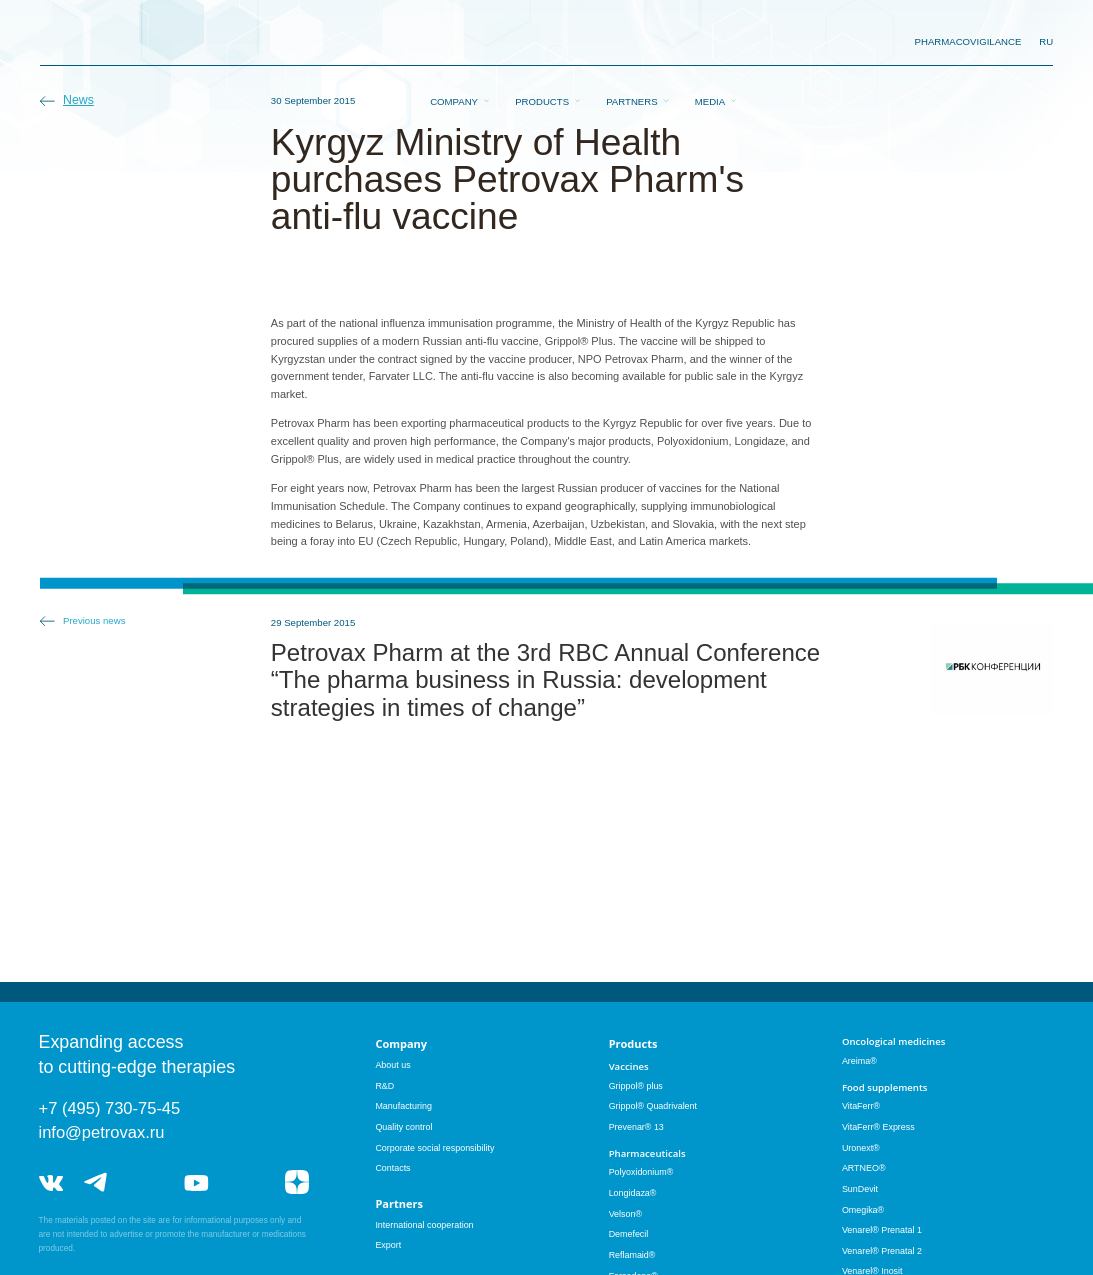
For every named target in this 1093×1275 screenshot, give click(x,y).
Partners (631, 42)
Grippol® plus (636, 1086)
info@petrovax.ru (102, 1132)
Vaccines (629, 1066)
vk (51, 1182)
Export (388, 1245)
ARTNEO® (864, 1168)
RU (1046, 41)
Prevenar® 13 (636, 1127)
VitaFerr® (861, 1106)
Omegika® (863, 1210)
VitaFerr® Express (878, 1127)
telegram (96, 1182)
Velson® (625, 1214)
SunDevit (860, 1189)
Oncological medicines (894, 1041)
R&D (384, 1086)
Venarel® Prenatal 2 (882, 1251)
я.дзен (297, 1182)
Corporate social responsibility (434, 1148)
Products (542, 42)
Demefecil (629, 1234)
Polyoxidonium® (641, 1172)
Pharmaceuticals (647, 1153)
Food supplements (885, 1087)
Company (454, 42)
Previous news (94, 620)
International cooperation (424, 1225)
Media (710, 42)
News (78, 100)
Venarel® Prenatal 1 (882, 1230)
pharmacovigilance (968, 41)
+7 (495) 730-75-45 (110, 1108)
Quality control (403, 1127)
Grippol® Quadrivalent (653, 1106)
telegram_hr (146, 1182)
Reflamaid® (632, 1255)
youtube (196, 1182)
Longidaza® (633, 1193)
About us (392, 1065)
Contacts (392, 1168)
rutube (246, 1182)
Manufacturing (403, 1106)
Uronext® (861, 1148)
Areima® (859, 1061)
